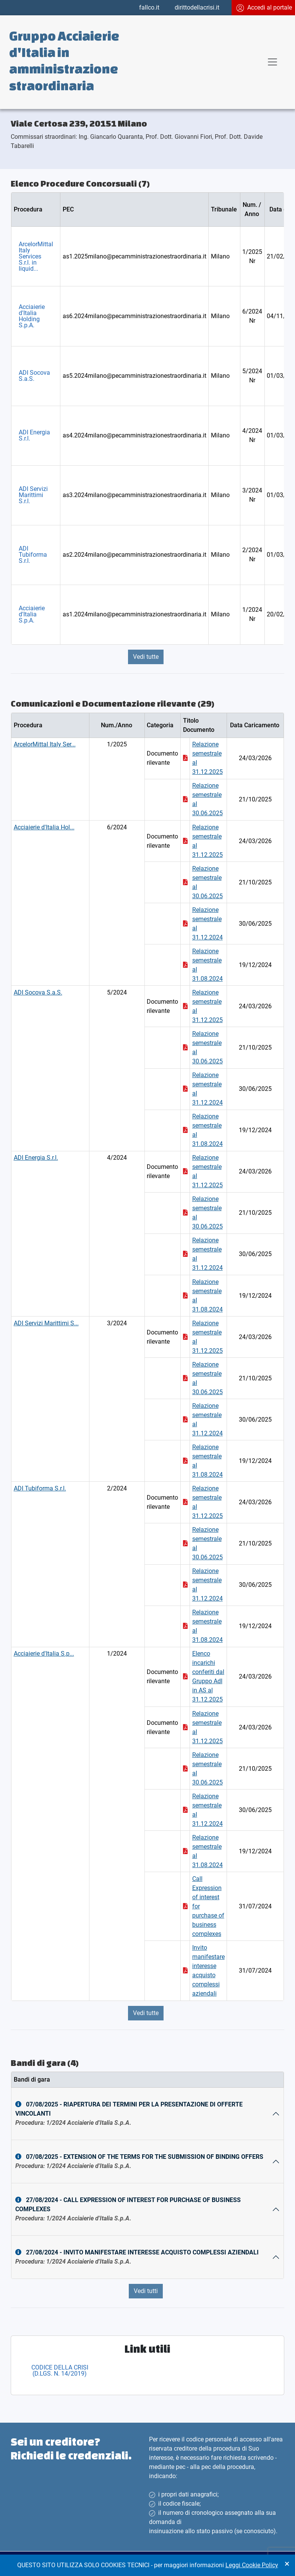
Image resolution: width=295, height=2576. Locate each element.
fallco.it (149, 7)
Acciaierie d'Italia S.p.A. (32, 614)
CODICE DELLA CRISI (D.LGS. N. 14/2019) (59, 2370)
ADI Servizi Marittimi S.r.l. (33, 495)
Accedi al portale (264, 8)
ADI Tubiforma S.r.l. (33, 554)
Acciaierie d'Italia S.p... (44, 1653)
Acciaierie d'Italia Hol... (44, 827)
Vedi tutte (146, 656)
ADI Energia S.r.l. (34, 435)
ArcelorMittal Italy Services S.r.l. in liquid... (36, 256)
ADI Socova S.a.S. (34, 375)
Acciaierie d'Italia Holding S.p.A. (32, 316)
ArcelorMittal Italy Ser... (45, 744)
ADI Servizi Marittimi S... (46, 1323)
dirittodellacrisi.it (197, 7)
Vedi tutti (146, 2291)
